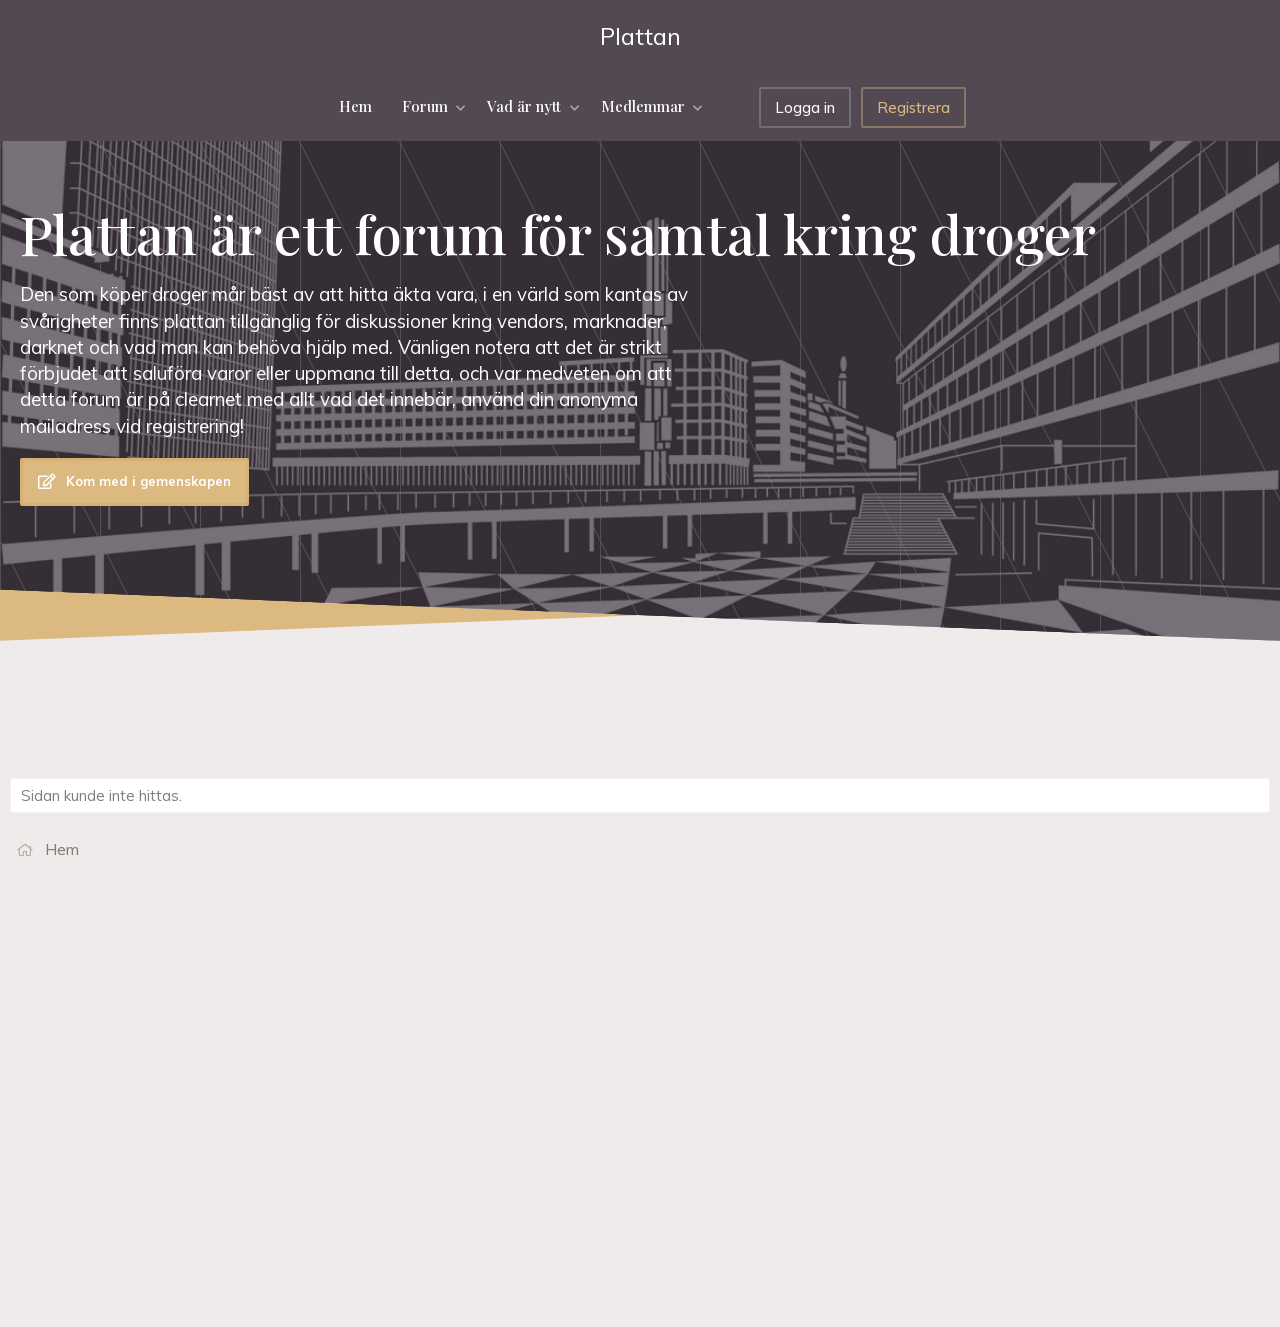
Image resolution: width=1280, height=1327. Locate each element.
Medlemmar (643, 106)
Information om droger (1063, 1138)
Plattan (640, 36)
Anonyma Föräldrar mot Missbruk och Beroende (1114, 1103)
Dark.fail (1013, 1067)
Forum (425, 106)
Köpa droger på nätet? (1064, 1163)
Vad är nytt (524, 106)
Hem (355, 106)
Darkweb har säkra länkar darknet (1102, 1017)
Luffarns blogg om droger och (1088, 1042)
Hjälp (603, 1277)
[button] (461, 106)
